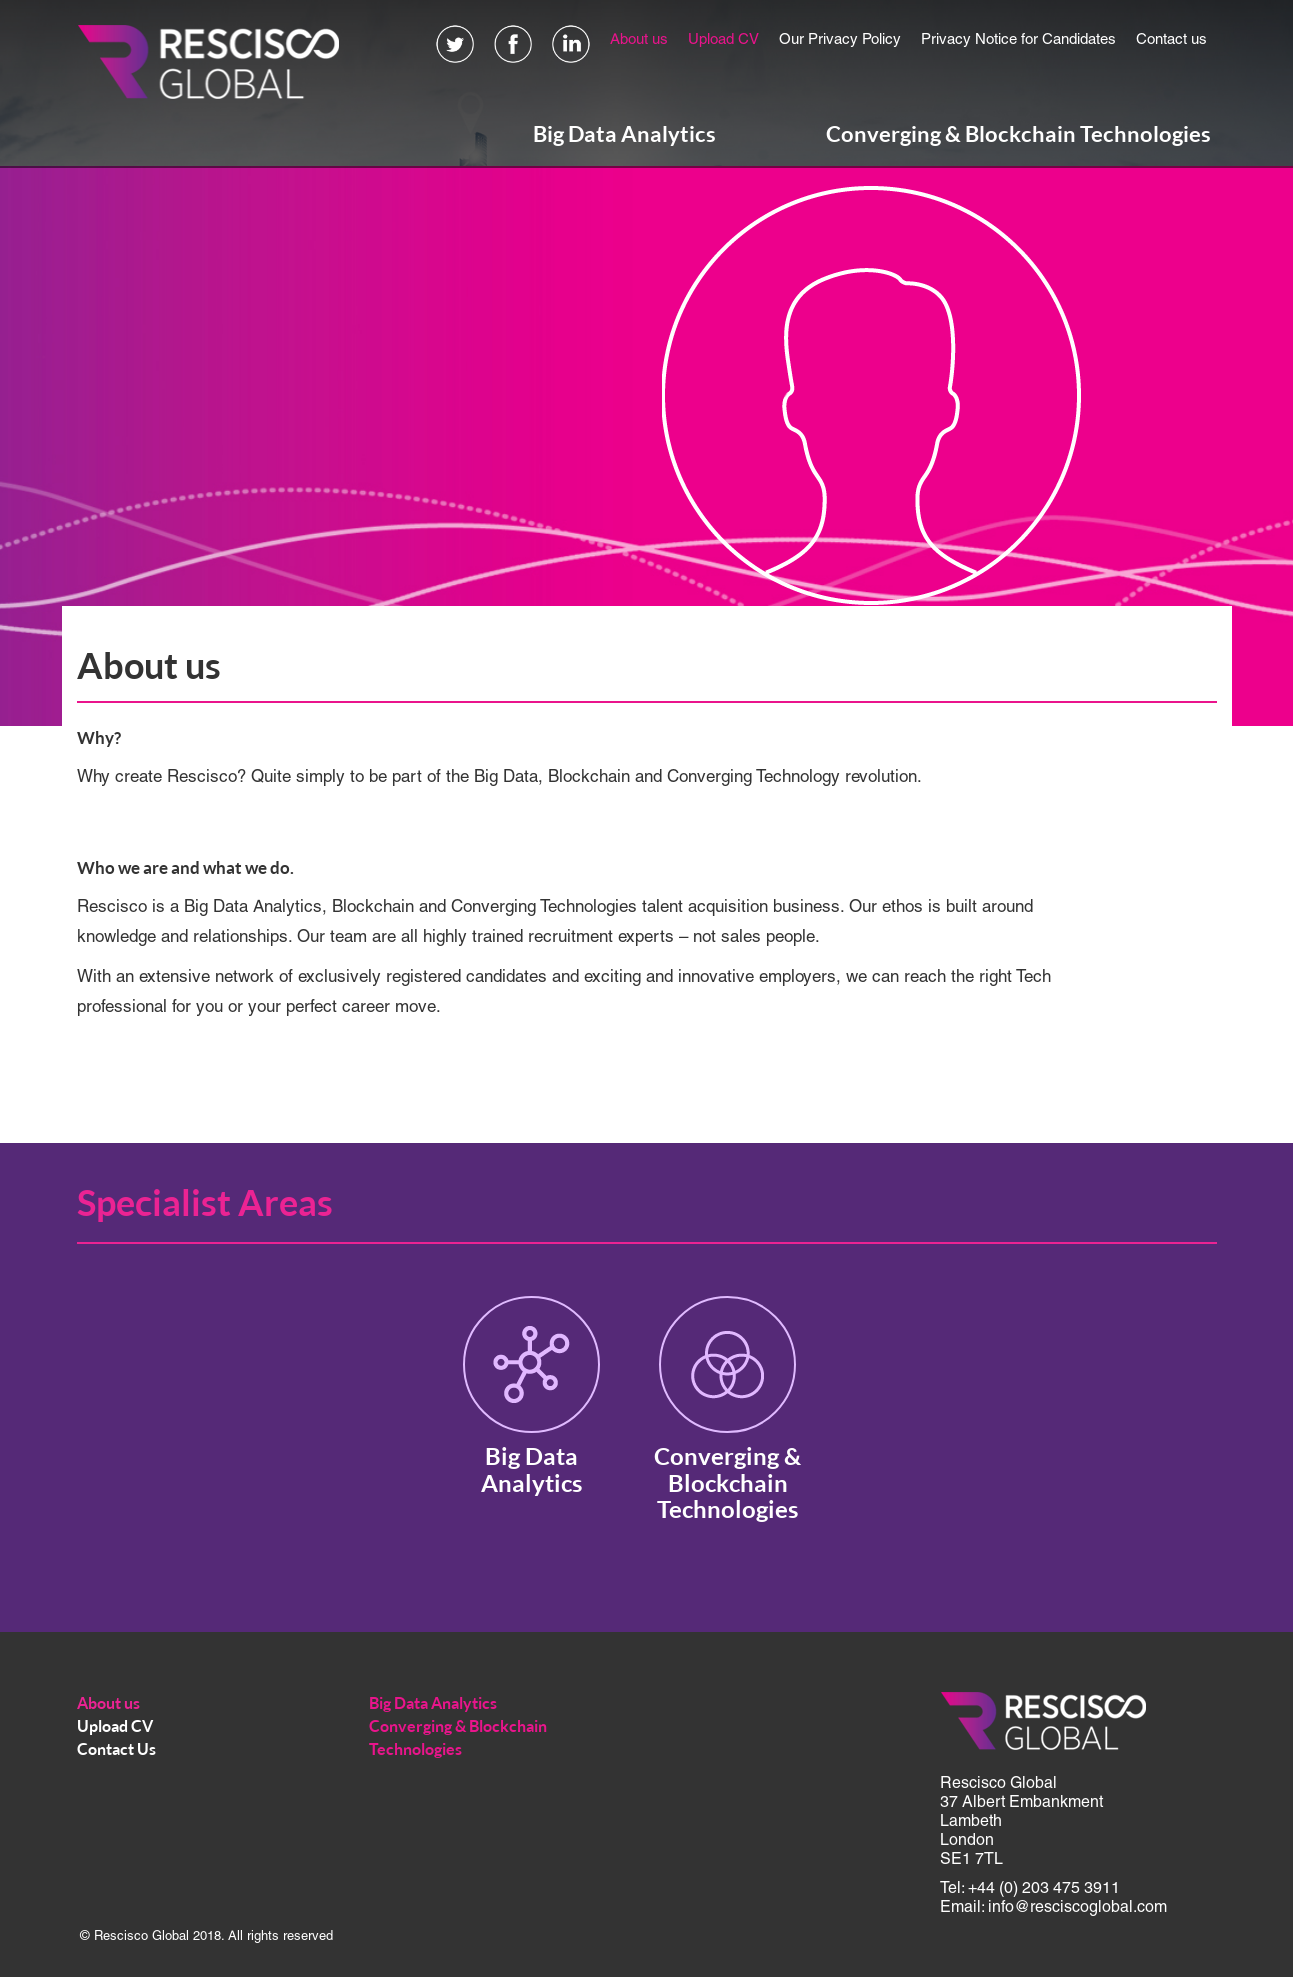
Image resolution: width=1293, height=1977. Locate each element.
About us (639, 40)
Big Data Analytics (624, 133)
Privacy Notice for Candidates (1018, 40)
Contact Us (116, 1749)
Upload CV (723, 40)
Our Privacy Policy (840, 40)
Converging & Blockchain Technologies (1018, 133)
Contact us (1171, 40)
